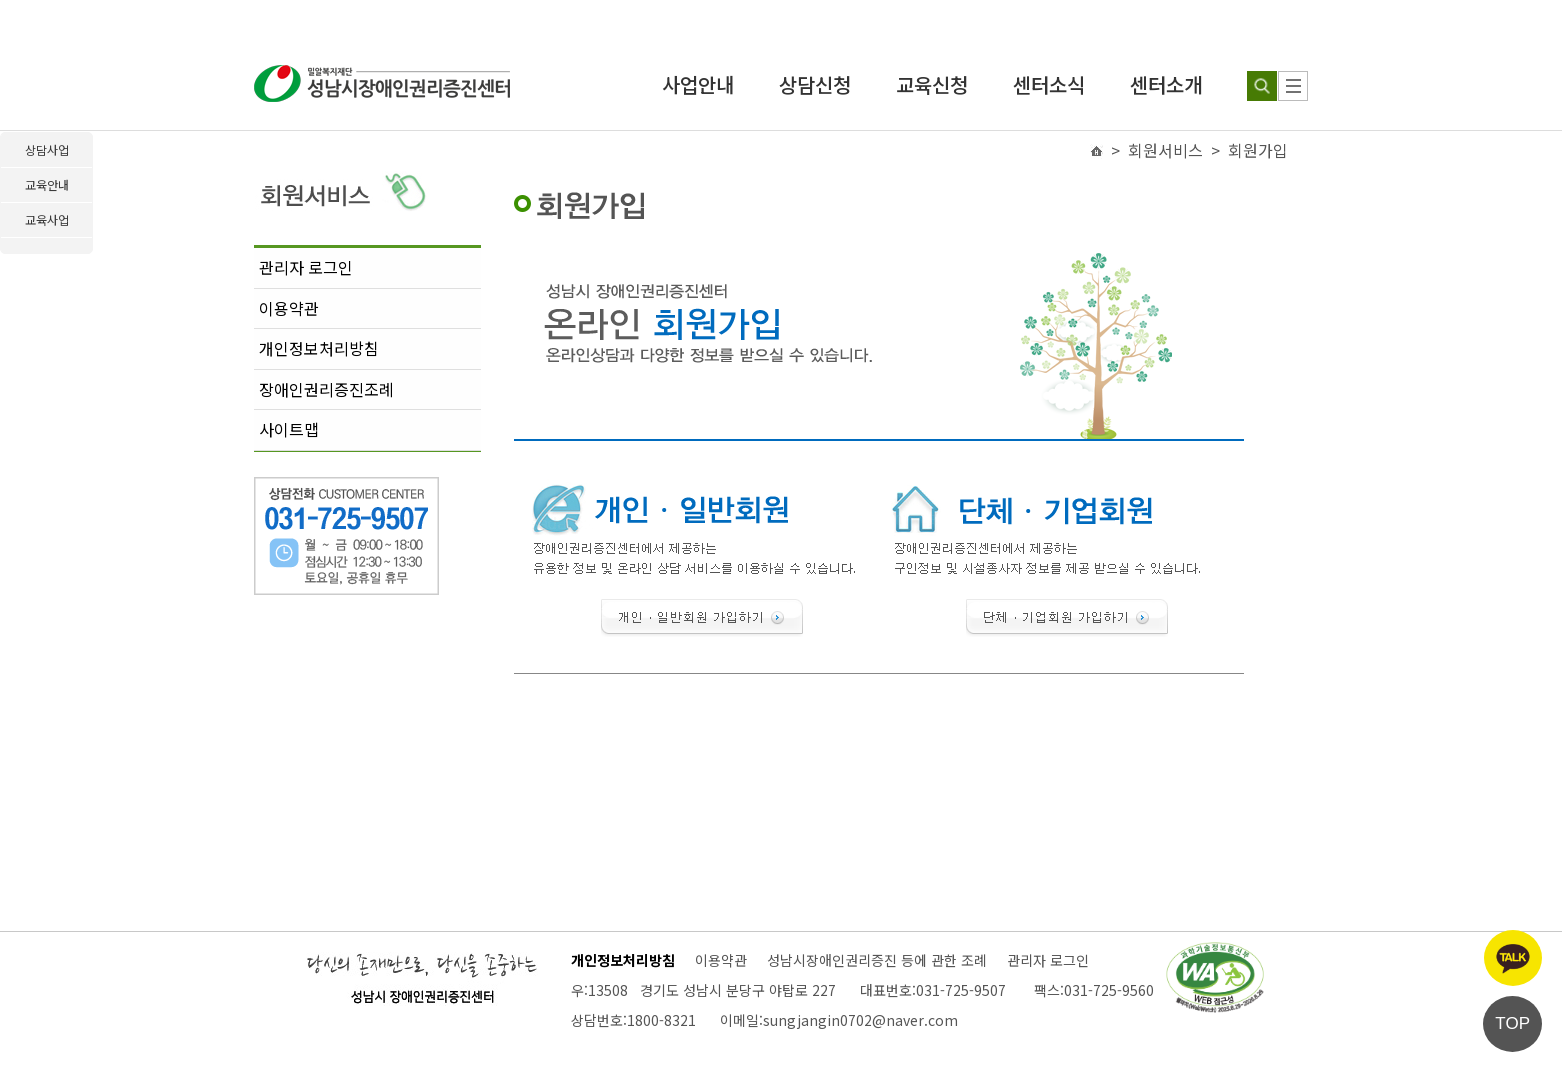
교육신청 (932, 84)
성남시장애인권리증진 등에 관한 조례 (877, 960)
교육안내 (47, 184)
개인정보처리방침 (319, 348)
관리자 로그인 (306, 267)
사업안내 (698, 84)
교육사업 (47, 219)
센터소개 (1166, 84)
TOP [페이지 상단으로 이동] (1512, 1023)
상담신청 (815, 84)
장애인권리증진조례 (326, 389)
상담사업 (47, 149)
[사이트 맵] (1293, 86)
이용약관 (289, 308)
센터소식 (1049, 84)
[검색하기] (1262, 86)
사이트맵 (289, 429)
